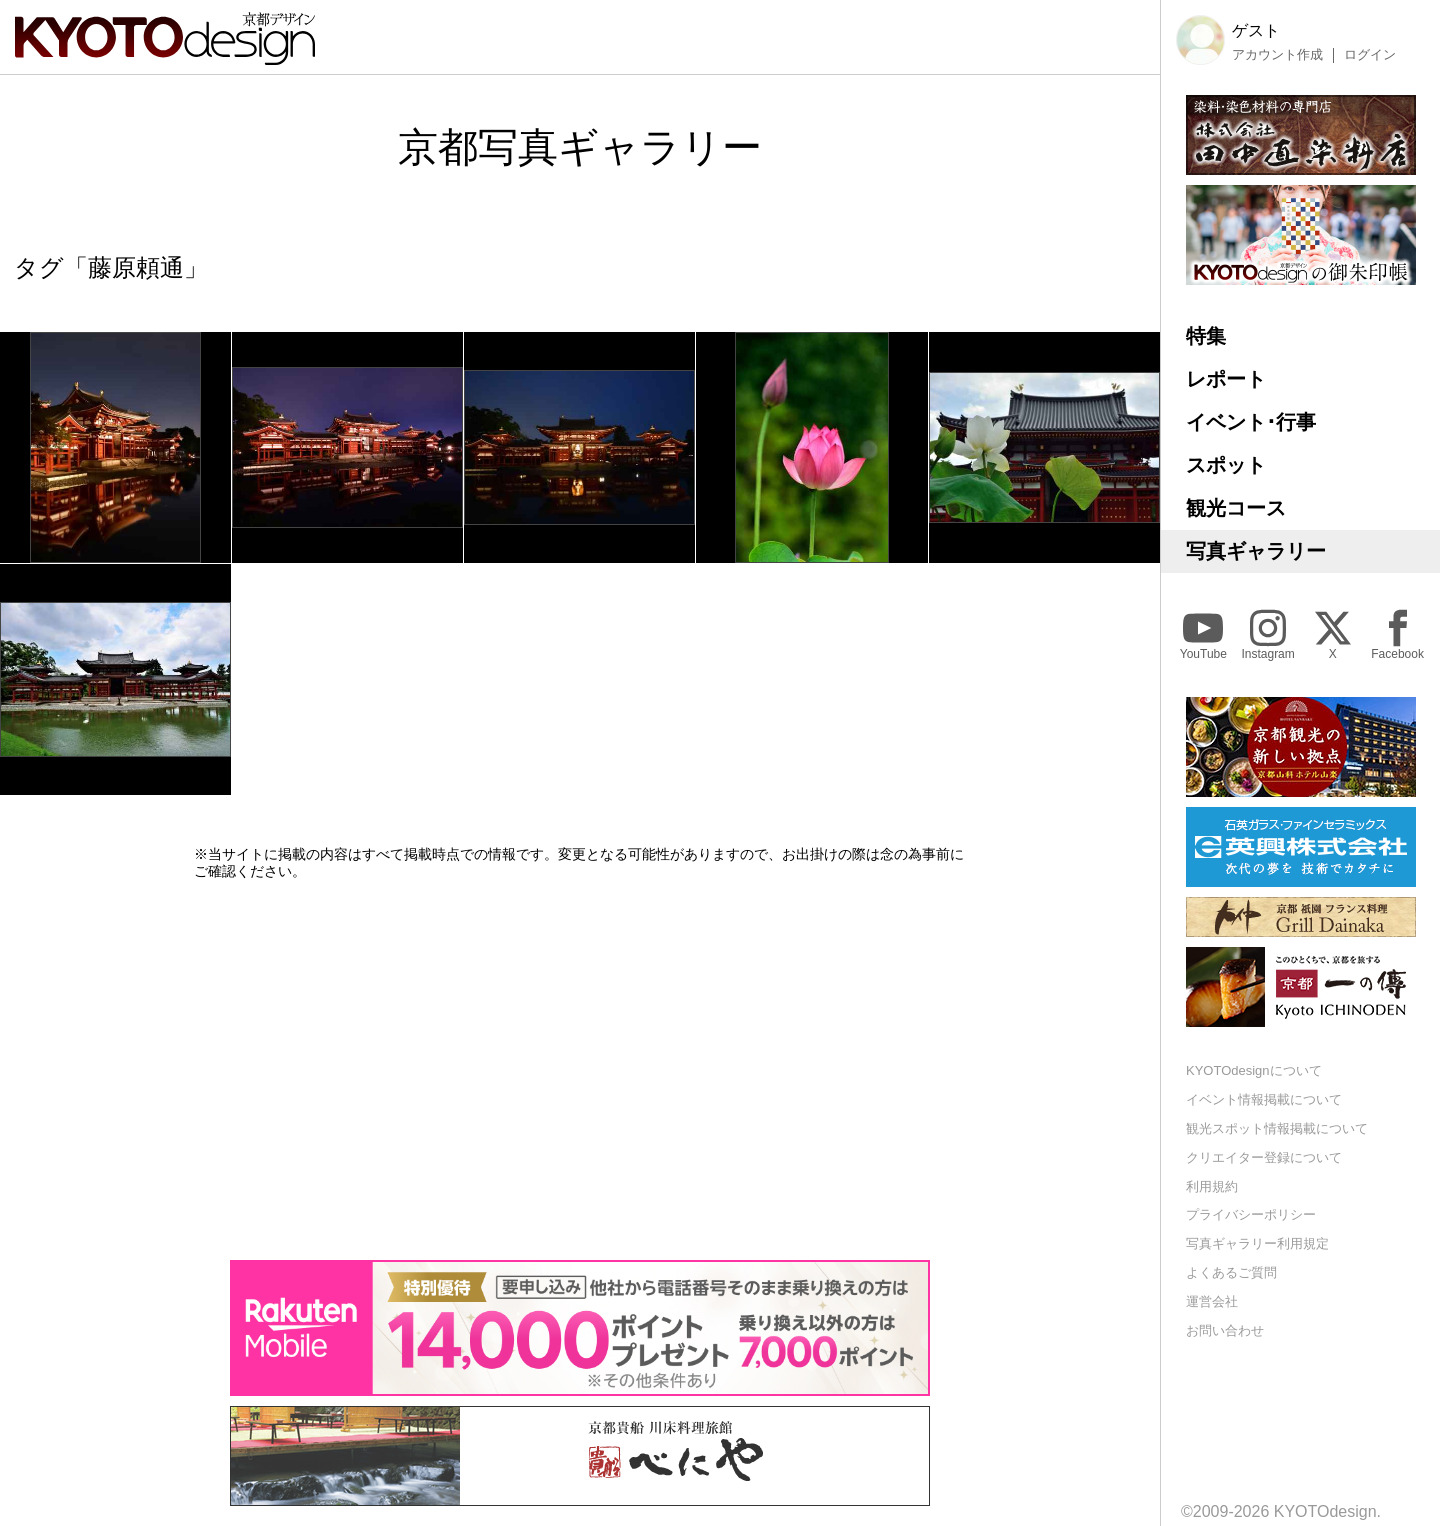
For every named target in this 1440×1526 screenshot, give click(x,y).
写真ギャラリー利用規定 (1257, 1243)
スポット (1226, 465)
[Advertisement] (580, 1070)
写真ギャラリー (1256, 551)
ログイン (1370, 55)
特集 (1206, 336)
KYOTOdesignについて (1254, 1070)
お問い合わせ (1225, 1330)
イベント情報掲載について (1264, 1099)
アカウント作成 (1277, 55)
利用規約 (1212, 1186)
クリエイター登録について (1264, 1157)
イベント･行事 (1251, 422)
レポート (1226, 379)
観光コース (1236, 508)
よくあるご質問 (1231, 1272)
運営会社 (1212, 1301)
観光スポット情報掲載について (1277, 1128)
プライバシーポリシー (1251, 1214)
